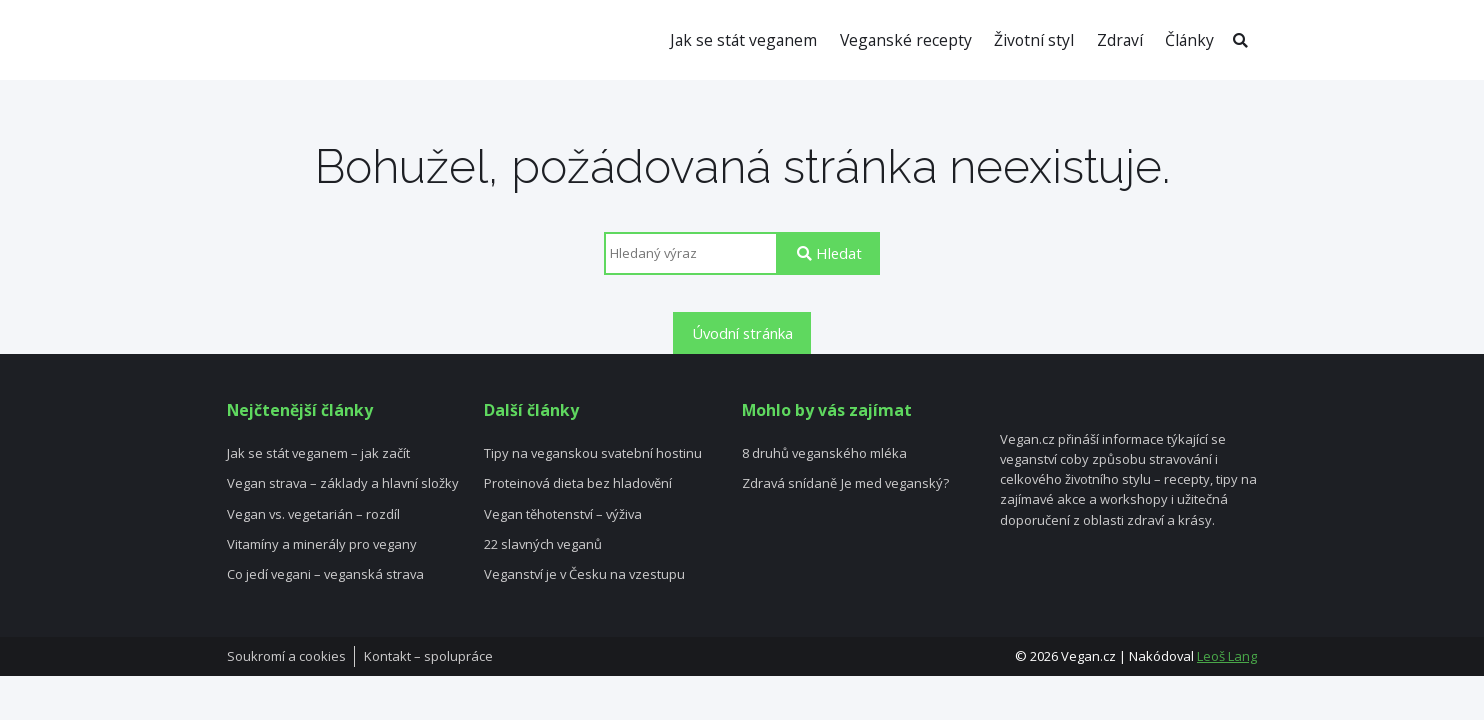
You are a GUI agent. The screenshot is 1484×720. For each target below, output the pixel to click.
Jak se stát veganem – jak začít (318, 454)
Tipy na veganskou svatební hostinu (593, 454)
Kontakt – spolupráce (428, 657)
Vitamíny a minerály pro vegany (322, 545)
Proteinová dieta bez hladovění (578, 484)
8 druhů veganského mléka (824, 454)
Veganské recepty (906, 40)
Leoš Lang (1227, 656)
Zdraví (1120, 40)
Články (1189, 40)
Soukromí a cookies (286, 657)
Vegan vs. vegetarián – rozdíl (313, 515)
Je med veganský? (895, 484)
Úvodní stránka (742, 333)
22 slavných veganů (543, 545)
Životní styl (1034, 40)
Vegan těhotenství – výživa (563, 515)
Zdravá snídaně (789, 484)
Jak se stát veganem (743, 40)
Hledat (829, 253)
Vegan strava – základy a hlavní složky (343, 484)
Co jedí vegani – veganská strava (325, 575)
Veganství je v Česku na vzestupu (584, 575)
